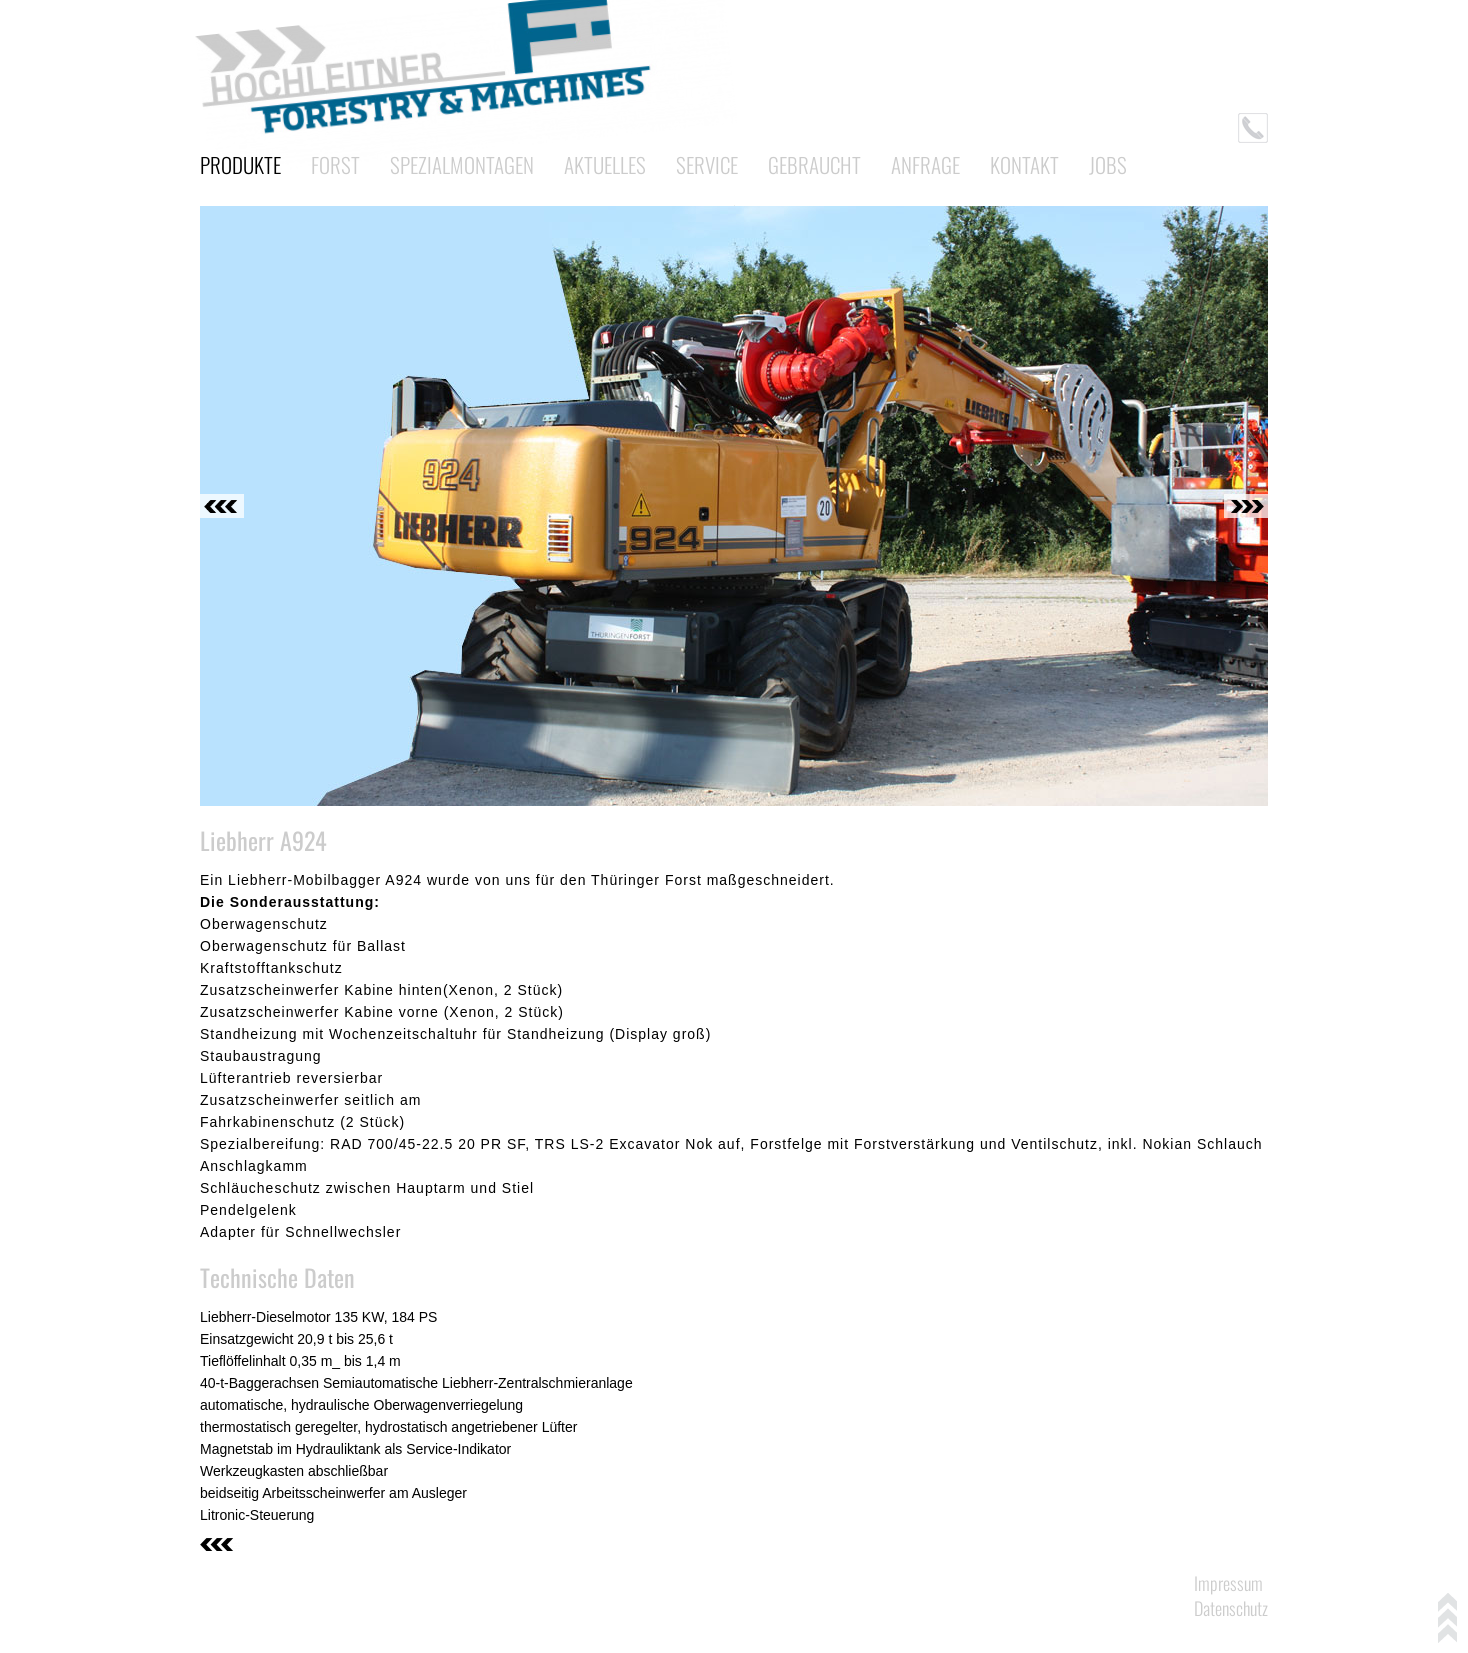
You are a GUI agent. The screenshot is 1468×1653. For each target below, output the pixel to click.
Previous (222, 506)
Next (1246, 506)
